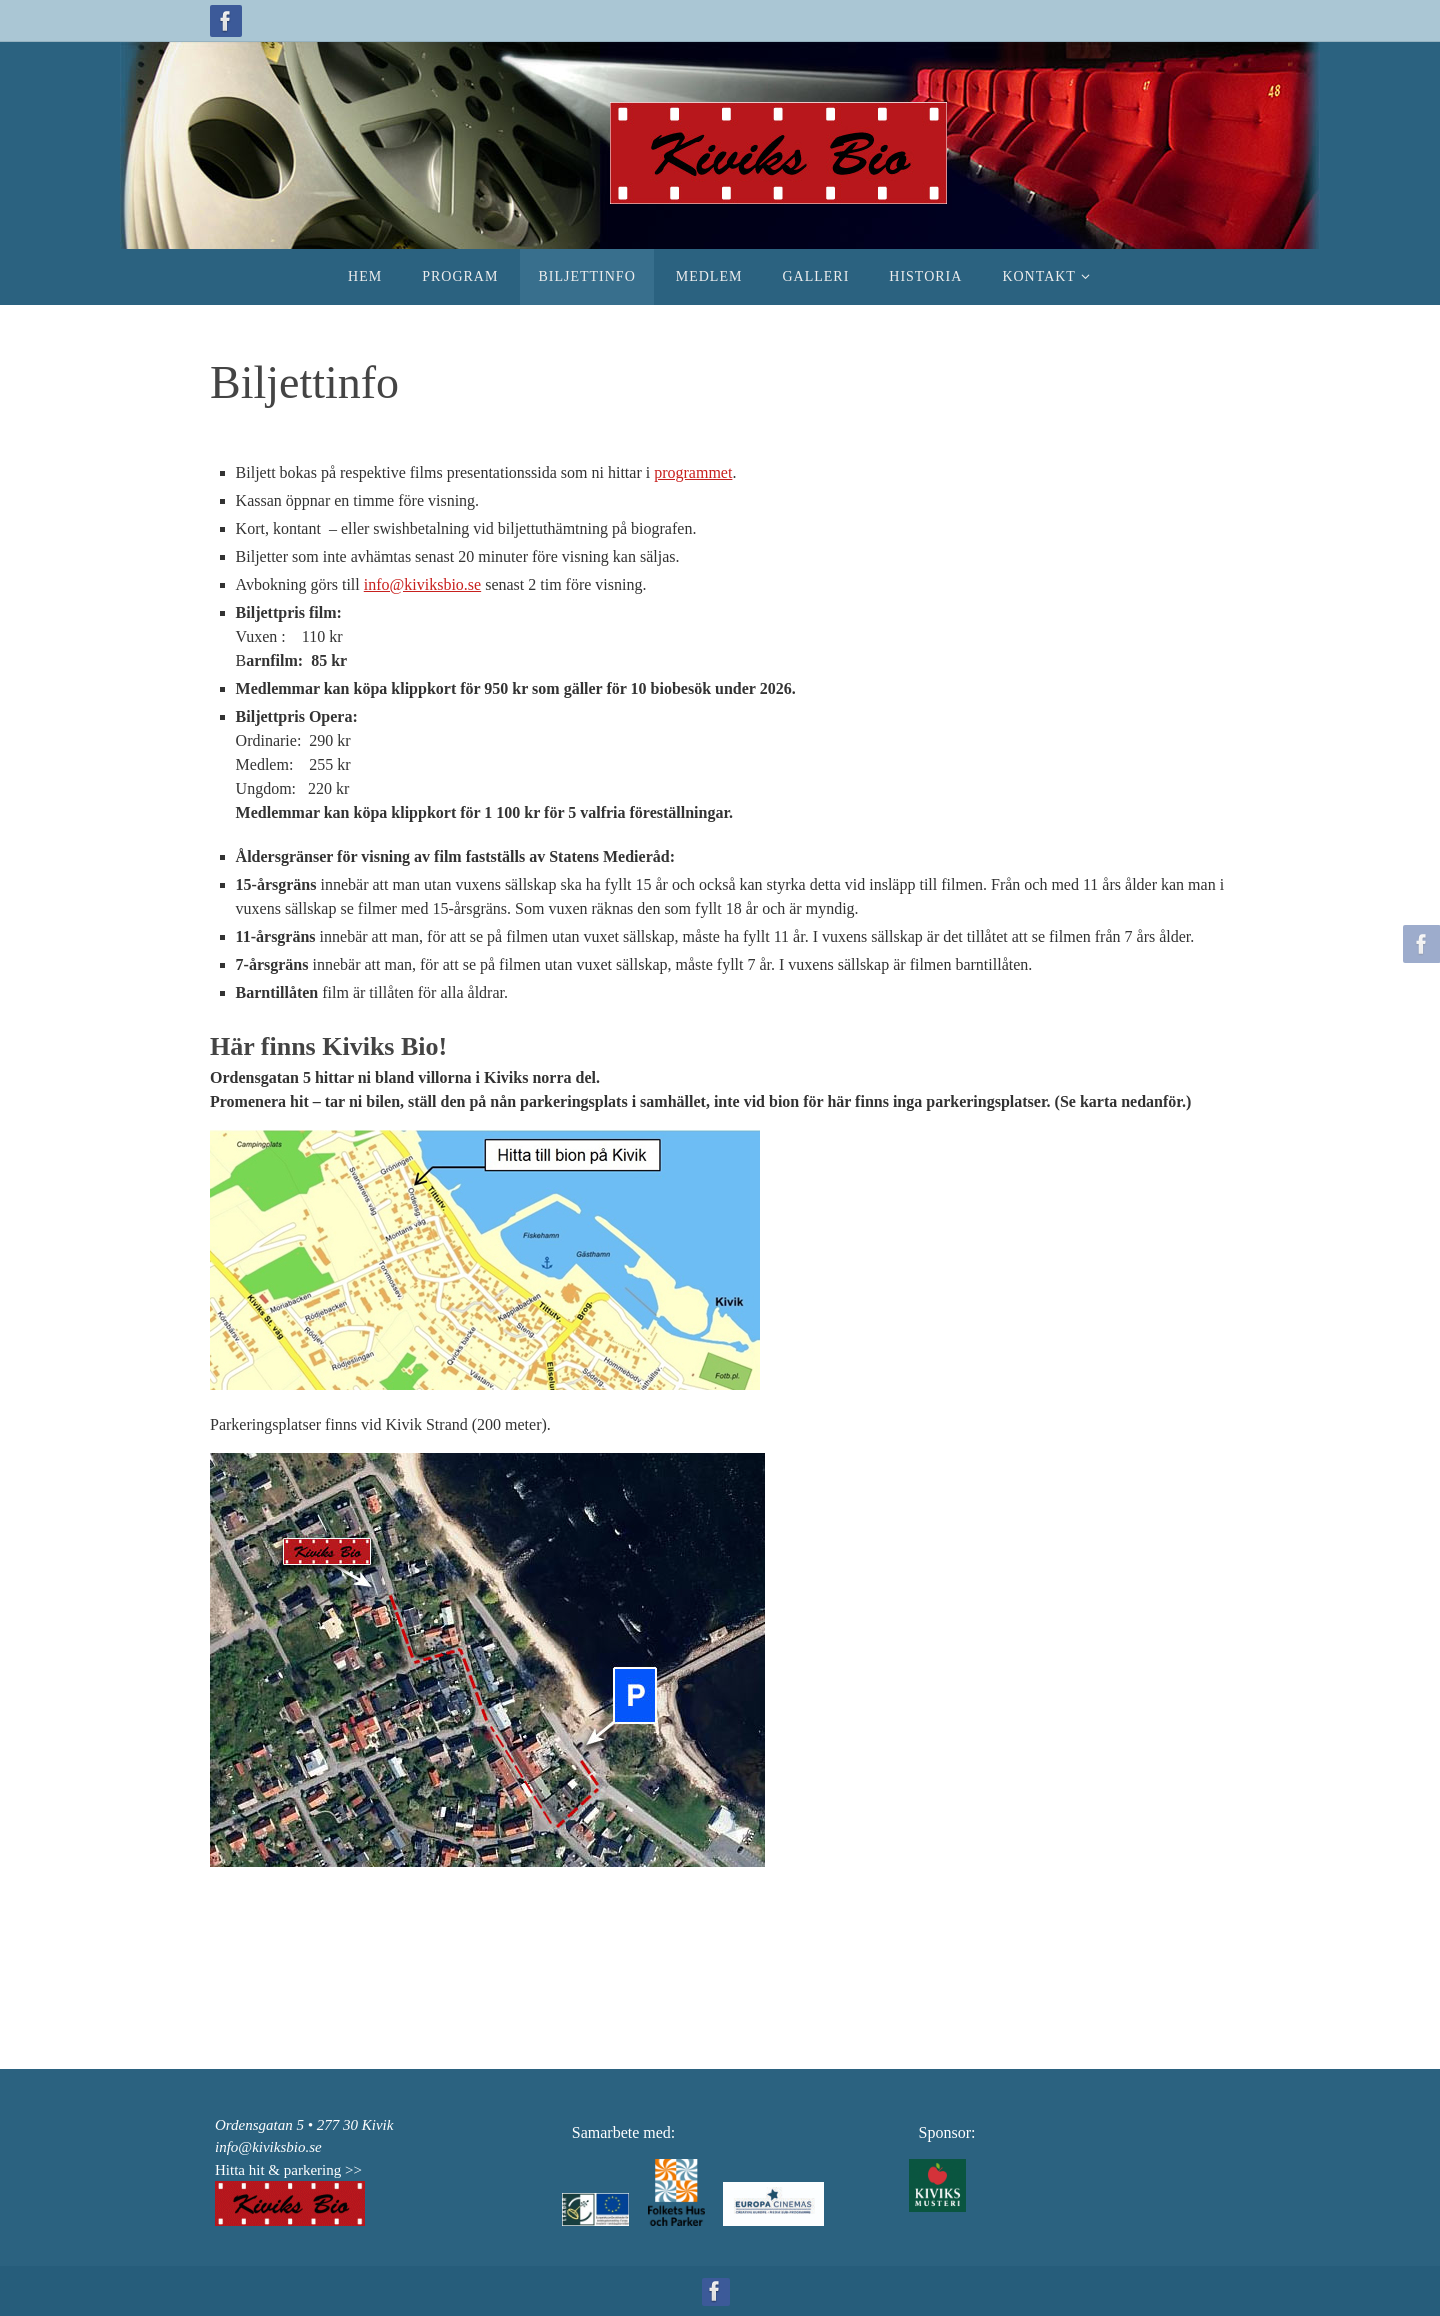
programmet (693, 472)
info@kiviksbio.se (422, 584)
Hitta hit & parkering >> (288, 2170)
